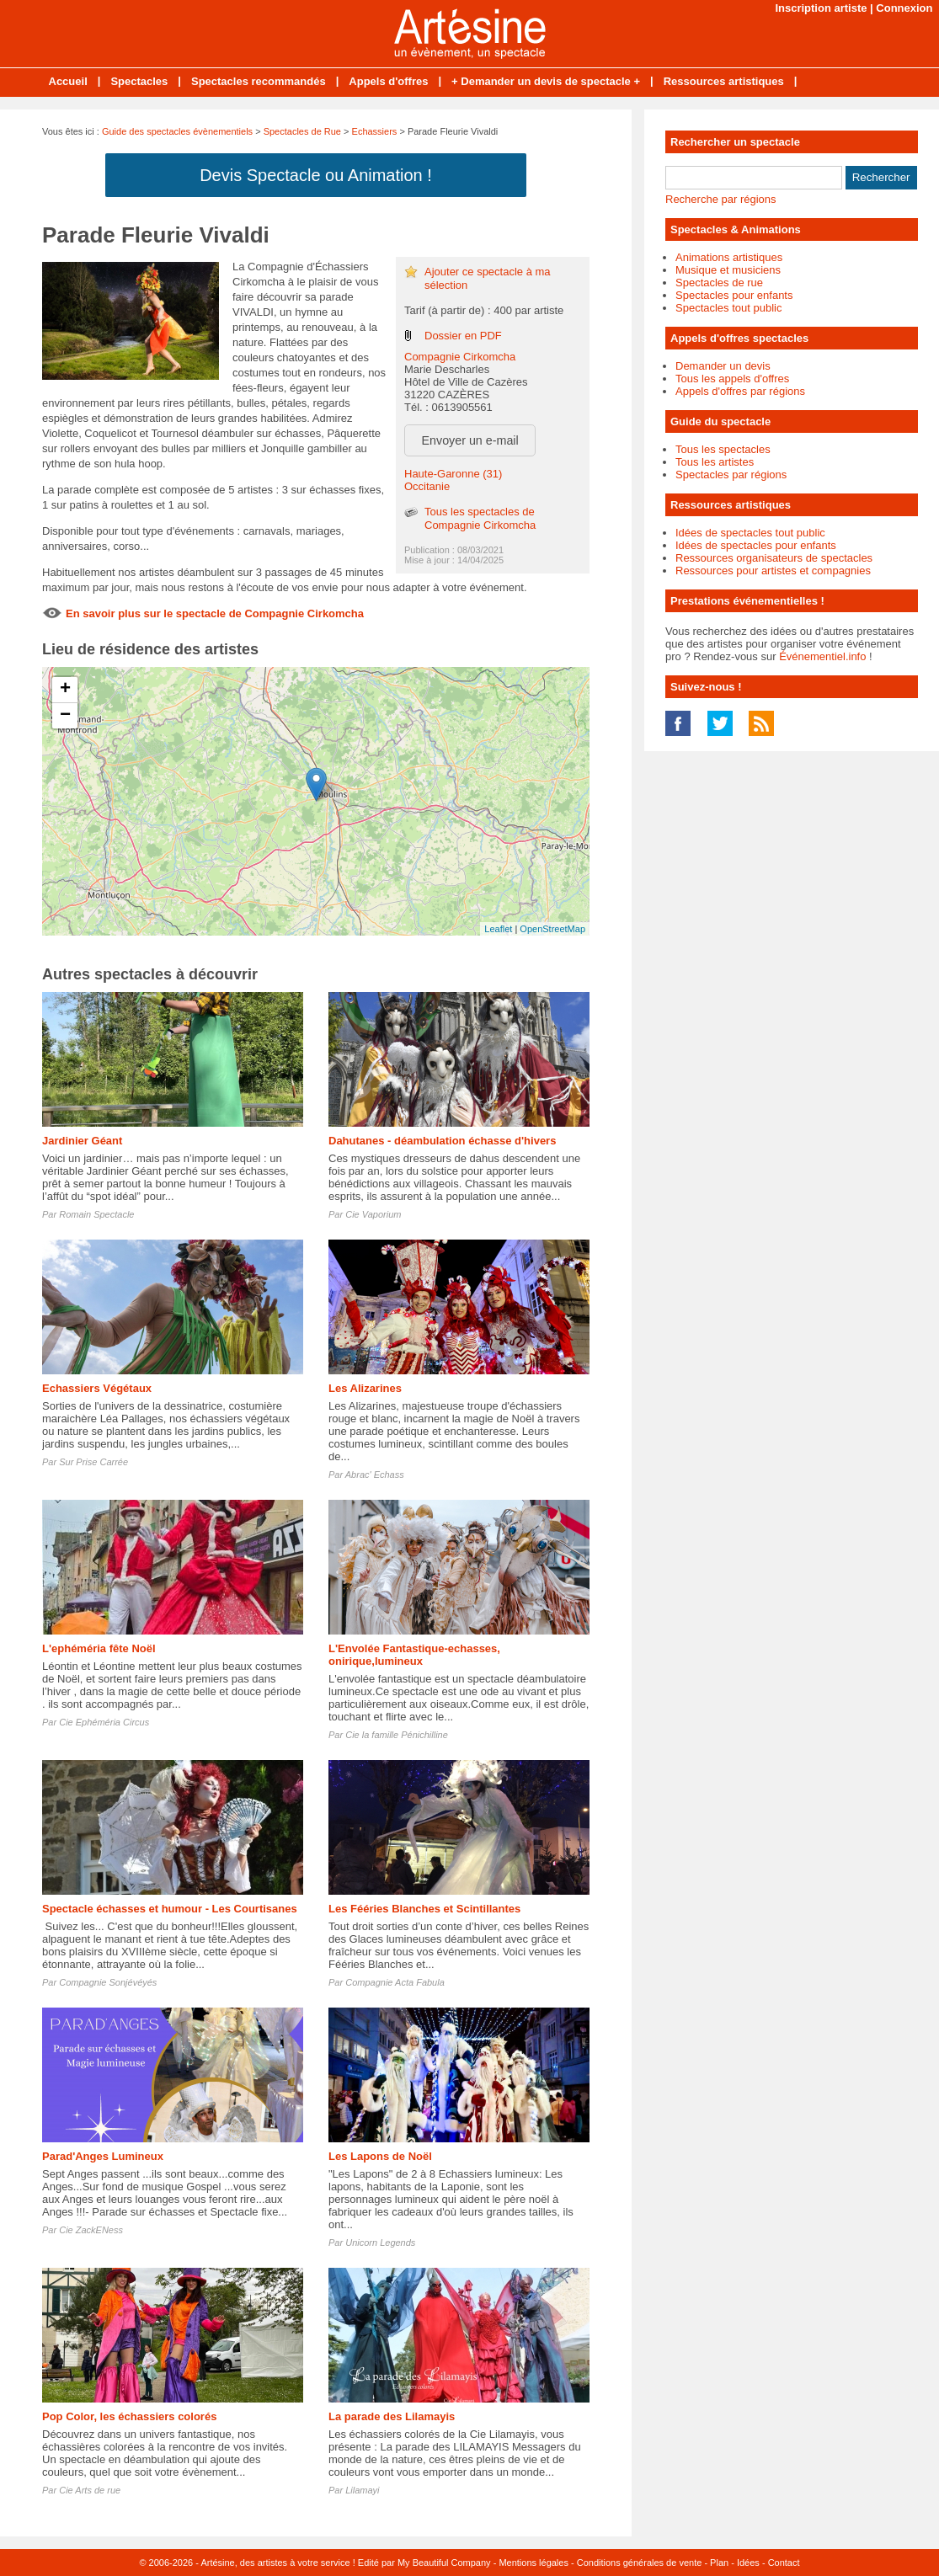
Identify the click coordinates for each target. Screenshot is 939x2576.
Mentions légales (533, 2562)
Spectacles (139, 81)
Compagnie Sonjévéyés (108, 1982)
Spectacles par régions (731, 474)
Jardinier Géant (82, 1140)
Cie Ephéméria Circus (104, 1722)
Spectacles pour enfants (733, 295)
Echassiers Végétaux (97, 1388)
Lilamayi (362, 2490)
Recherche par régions (720, 199)
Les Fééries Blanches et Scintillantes (424, 1908)
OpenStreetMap (552, 929)
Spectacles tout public (728, 307)
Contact (784, 2562)
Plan (719, 2562)
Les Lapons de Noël (380, 2156)
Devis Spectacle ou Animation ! (316, 175)
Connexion (904, 8)
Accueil (68, 81)
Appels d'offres (388, 81)
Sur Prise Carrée (93, 1462)
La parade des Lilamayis (391, 2416)
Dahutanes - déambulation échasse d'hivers (442, 1140)
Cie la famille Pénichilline (396, 1735)
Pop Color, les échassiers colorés (129, 2416)
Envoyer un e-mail (470, 440)
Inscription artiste (821, 8)
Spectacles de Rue (302, 131)
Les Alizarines (365, 1388)
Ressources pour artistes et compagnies (773, 570)
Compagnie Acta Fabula (395, 1982)
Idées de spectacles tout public (750, 532)
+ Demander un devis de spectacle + (545, 81)
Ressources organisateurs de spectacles (773, 558)
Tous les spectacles (723, 449)
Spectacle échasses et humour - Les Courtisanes (169, 1908)
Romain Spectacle (96, 1214)
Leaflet (498, 929)
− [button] (65, 715)
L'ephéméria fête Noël (99, 1648)
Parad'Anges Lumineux (102, 2156)
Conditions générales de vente (639, 2562)
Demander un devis (723, 366)
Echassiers (374, 131)
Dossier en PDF (463, 335)
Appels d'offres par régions (740, 391)
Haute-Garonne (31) (453, 473)
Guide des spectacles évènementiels (177, 131)
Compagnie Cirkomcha (459, 356)
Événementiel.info (822, 656)
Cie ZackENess (91, 2230)
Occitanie (427, 486)
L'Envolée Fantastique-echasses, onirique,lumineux (414, 1654)
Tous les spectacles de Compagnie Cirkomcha (480, 518)
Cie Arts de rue (89, 2490)
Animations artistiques (728, 257)
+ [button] (65, 689)
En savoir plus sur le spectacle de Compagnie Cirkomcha (215, 613)
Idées (748, 2562)
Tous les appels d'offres (732, 378)
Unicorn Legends (380, 2242)
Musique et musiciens (728, 270)
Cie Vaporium (373, 1214)
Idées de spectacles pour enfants (755, 545)
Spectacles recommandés (258, 81)
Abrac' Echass (374, 1474)
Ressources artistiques (724, 81)
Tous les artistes (714, 462)
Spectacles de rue (719, 282)
